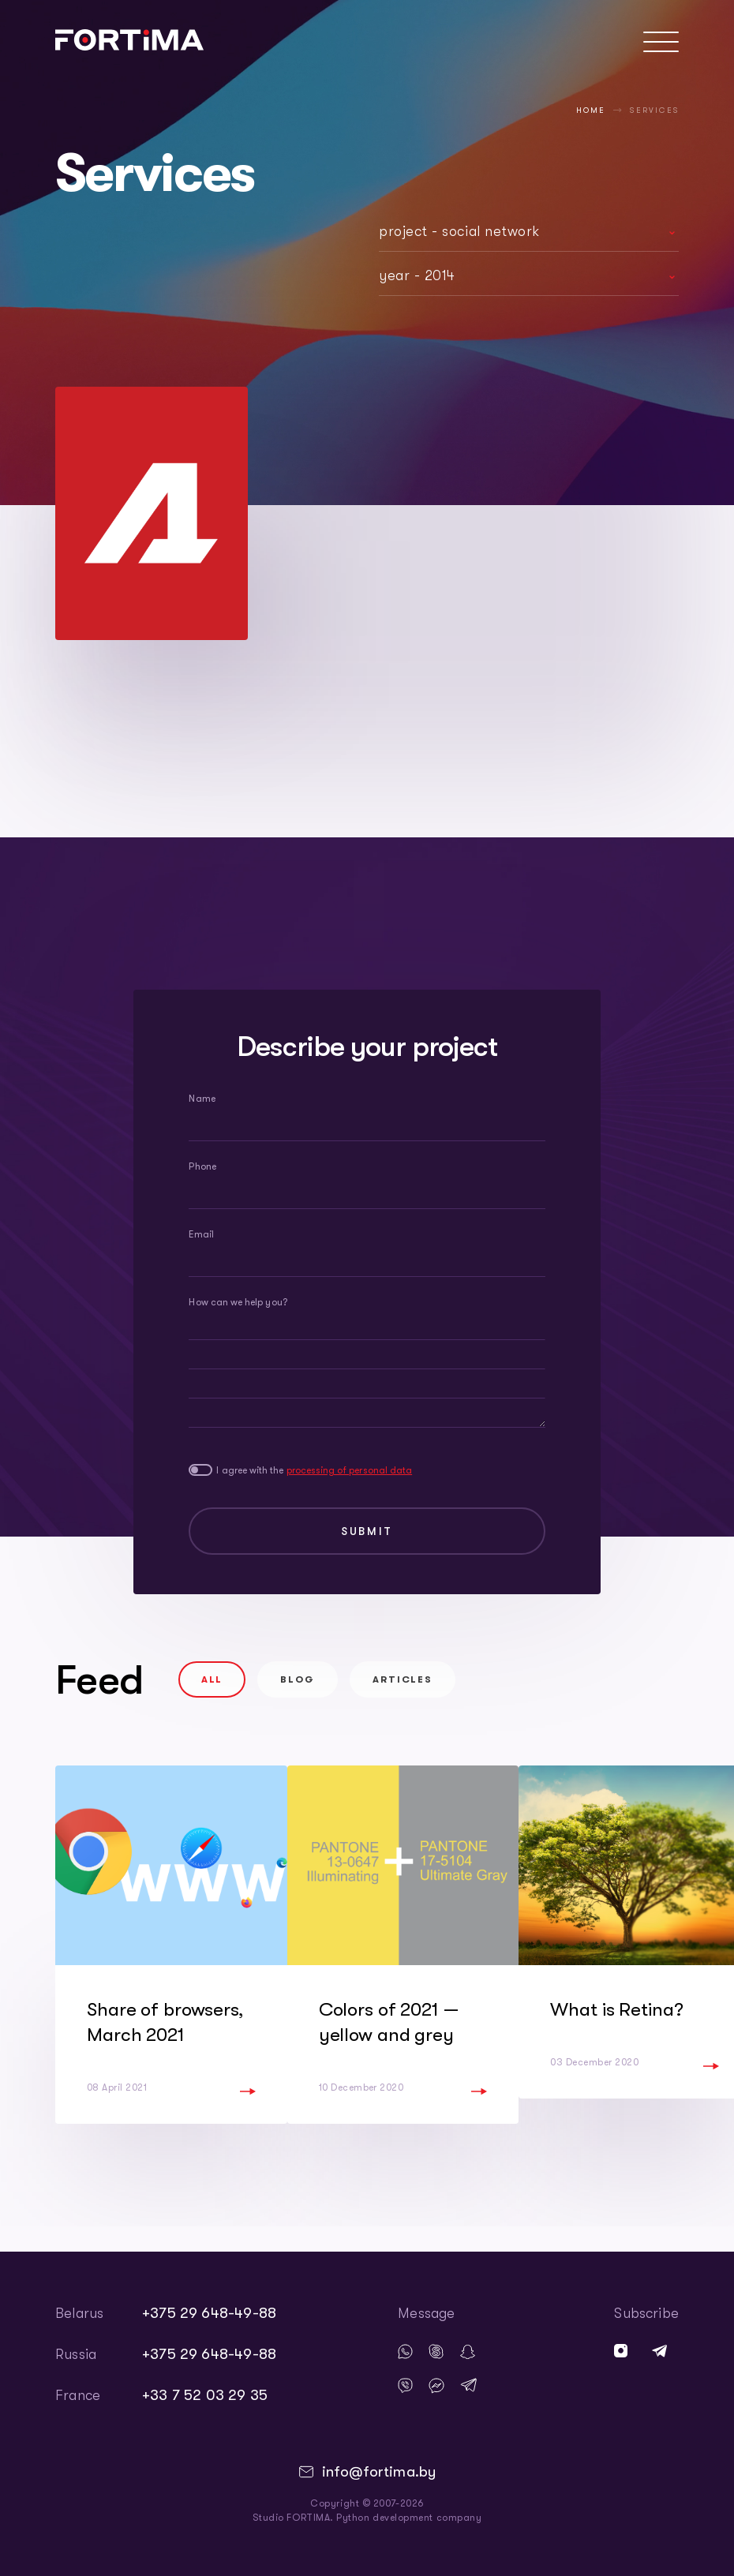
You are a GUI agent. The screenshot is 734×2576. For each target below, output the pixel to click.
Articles (403, 1679)
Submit (367, 1531)
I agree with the (331, 1470)
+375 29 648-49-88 (209, 2313)
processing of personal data (366, 1470)
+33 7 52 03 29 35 (205, 2395)
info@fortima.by (379, 2472)
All (212, 1679)
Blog (297, 1679)
